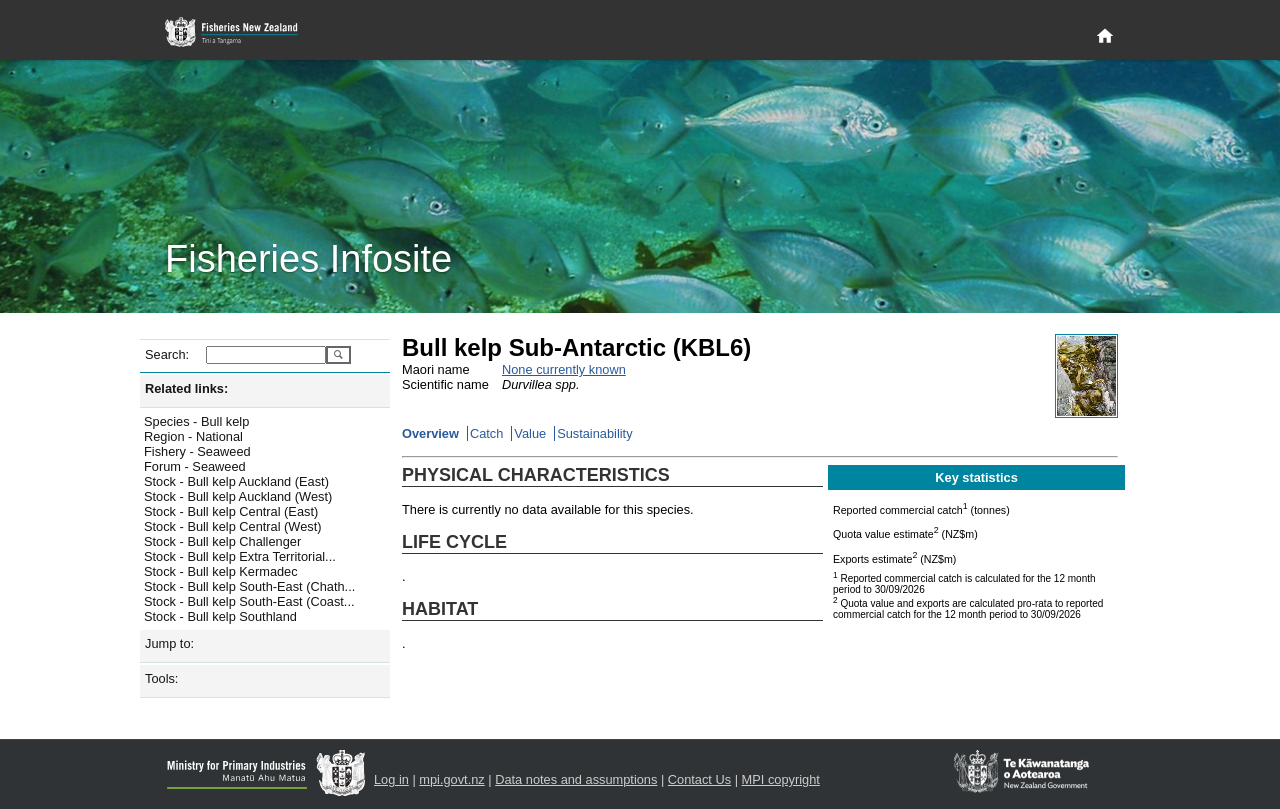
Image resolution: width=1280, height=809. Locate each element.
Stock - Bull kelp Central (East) (231, 511)
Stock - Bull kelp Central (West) (233, 526)
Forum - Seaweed (195, 466)
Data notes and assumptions (576, 779)
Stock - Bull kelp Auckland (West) (238, 496)
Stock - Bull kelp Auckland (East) (236, 481)
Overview (430, 433)
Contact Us (699, 779)
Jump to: (169, 643)
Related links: (186, 388)
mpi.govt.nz (451, 779)
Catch (486, 433)
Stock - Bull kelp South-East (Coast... (249, 601)
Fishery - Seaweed (197, 451)
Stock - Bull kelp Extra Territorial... (240, 556)
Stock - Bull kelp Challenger (222, 541)
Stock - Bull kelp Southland (220, 616)
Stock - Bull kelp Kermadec (221, 571)
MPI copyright (781, 779)
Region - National (193, 436)
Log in (391, 779)
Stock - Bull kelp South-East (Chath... (249, 586)
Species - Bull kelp (196, 421)
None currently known (564, 369)
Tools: (161, 678)
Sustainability (594, 433)
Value (530, 433)
